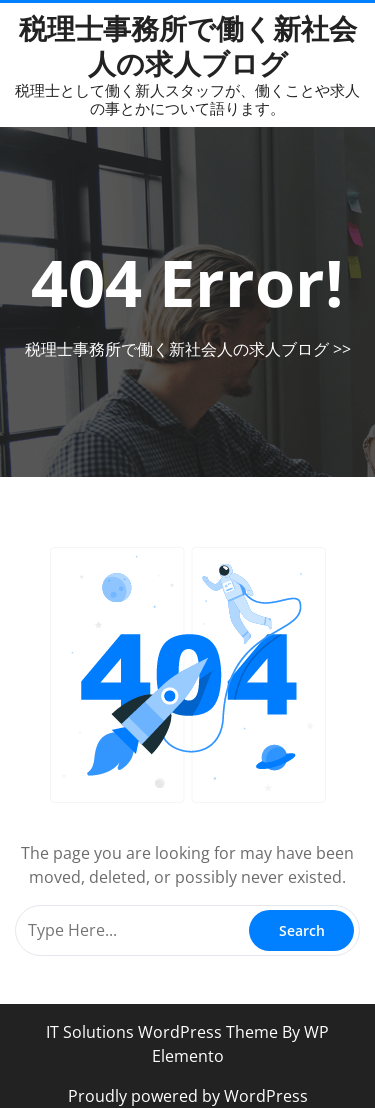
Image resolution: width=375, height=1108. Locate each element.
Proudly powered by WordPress (188, 1096)
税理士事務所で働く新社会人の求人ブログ (188, 45)
